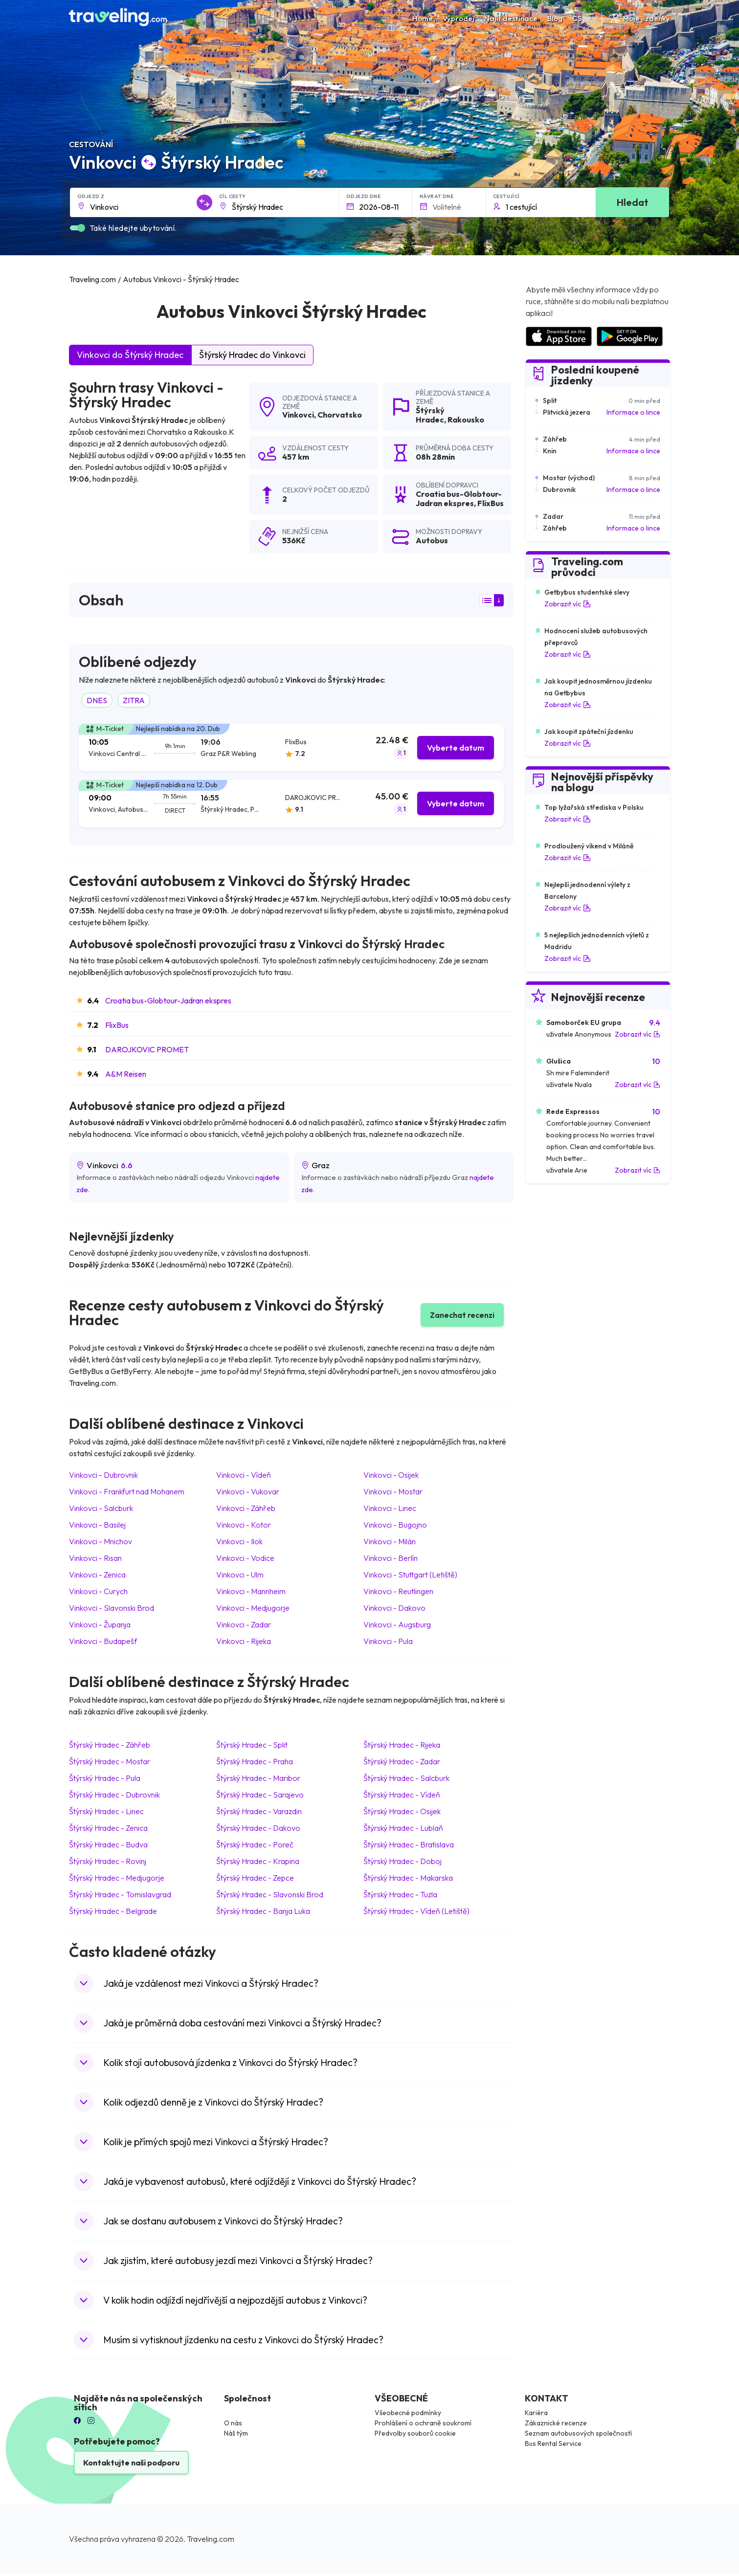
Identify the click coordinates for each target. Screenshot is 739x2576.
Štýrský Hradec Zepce (255, 1878)
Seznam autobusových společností (578, 2433)
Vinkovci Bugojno (395, 1525)
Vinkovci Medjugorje (253, 1608)
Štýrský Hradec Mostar (109, 1761)
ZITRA (134, 700)
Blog (554, 18)
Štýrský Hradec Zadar (401, 1761)
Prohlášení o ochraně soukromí (423, 2423)
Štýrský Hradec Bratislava (408, 1844)
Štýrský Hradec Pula (104, 1778)
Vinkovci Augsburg (397, 1624)
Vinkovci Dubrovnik (103, 1475)
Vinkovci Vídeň (243, 1475)
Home (422, 18)
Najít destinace (510, 18)
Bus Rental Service (553, 2443)
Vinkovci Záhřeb (245, 1508)
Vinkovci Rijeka (243, 1641)
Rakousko (466, 419)
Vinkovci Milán (389, 1541)
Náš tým (236, 2433)
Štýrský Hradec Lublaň (403, 1828)
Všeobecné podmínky (408, 2412)
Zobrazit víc (567, 604)
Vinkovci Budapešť (103, 1641)
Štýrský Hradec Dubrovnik (114, 1794)
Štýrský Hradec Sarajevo (260, 1794)
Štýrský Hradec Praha (254, 1761)
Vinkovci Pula (388, 1641)
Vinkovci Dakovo (394, 1608)
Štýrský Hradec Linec (106, 1811)
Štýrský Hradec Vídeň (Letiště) (416, 1911)
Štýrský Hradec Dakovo (258, 1828)
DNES (97, 700)
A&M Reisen (125, 1074)
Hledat (633, 202)
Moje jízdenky (639, 18)
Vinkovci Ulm (240, 1574)
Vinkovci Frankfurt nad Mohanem (126, 1491)
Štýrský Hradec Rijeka (401, 1745)
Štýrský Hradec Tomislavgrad (120, 1894)
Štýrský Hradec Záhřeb (109, 1745)
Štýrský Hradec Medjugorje (116, 1878)
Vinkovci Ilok (239, 1541)
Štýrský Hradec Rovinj (107, 1861)
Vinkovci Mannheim (251, 1591)
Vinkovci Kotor (243, 1525)
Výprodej (458, 18)
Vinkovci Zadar (243, 1624)
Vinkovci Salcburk (101, 1508)
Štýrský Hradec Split (252, 1745)
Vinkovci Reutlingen (398, 1591)
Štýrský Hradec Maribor (258, 1778)
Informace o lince (633, 412)
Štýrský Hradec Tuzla (400, 1894)
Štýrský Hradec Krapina (257, 1861)
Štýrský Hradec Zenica (108, 1828)
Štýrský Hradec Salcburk (406, 1778)
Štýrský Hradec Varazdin (259, 1811)
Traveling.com (210, 2539)
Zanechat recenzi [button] (462, 1315)
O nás (233, 2423)
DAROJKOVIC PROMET (147, 1049)
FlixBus (117, 1025)
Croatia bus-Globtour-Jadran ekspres (168, 1000)
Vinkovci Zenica (97, 1574)
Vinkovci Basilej (97, 1525)
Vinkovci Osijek (391, 1475)
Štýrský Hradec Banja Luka (263, 1911)
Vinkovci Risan (95, 1558)
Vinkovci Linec (389, 1508)
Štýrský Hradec (430, 414)
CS (582, 18)
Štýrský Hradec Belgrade (113, 1911)
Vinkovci (298, 415)
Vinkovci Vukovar (247, 1491)
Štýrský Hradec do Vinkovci (252, 354)
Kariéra (536, 2412)
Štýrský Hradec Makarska (408, 1878)
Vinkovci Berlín (390, 1558)
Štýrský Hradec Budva (108, 1844)
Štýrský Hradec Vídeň (401, 1794)
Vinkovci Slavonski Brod (111, 1608)
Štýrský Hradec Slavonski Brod (269, 1894)
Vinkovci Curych (98, 1591)
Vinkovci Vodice (245, 1558)
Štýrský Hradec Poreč (254, 1844)
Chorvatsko (339, 415)
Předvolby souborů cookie (415, 2433)
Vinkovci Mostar (393, 1491)
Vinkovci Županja (100, 1624)
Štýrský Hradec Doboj (402, 1861)
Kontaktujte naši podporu (131, 2462)
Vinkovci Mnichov (100, 1541)
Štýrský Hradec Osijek (402, 1811)
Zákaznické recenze (556, 2423)
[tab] (291, 747)
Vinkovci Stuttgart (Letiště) (410, 1574)
